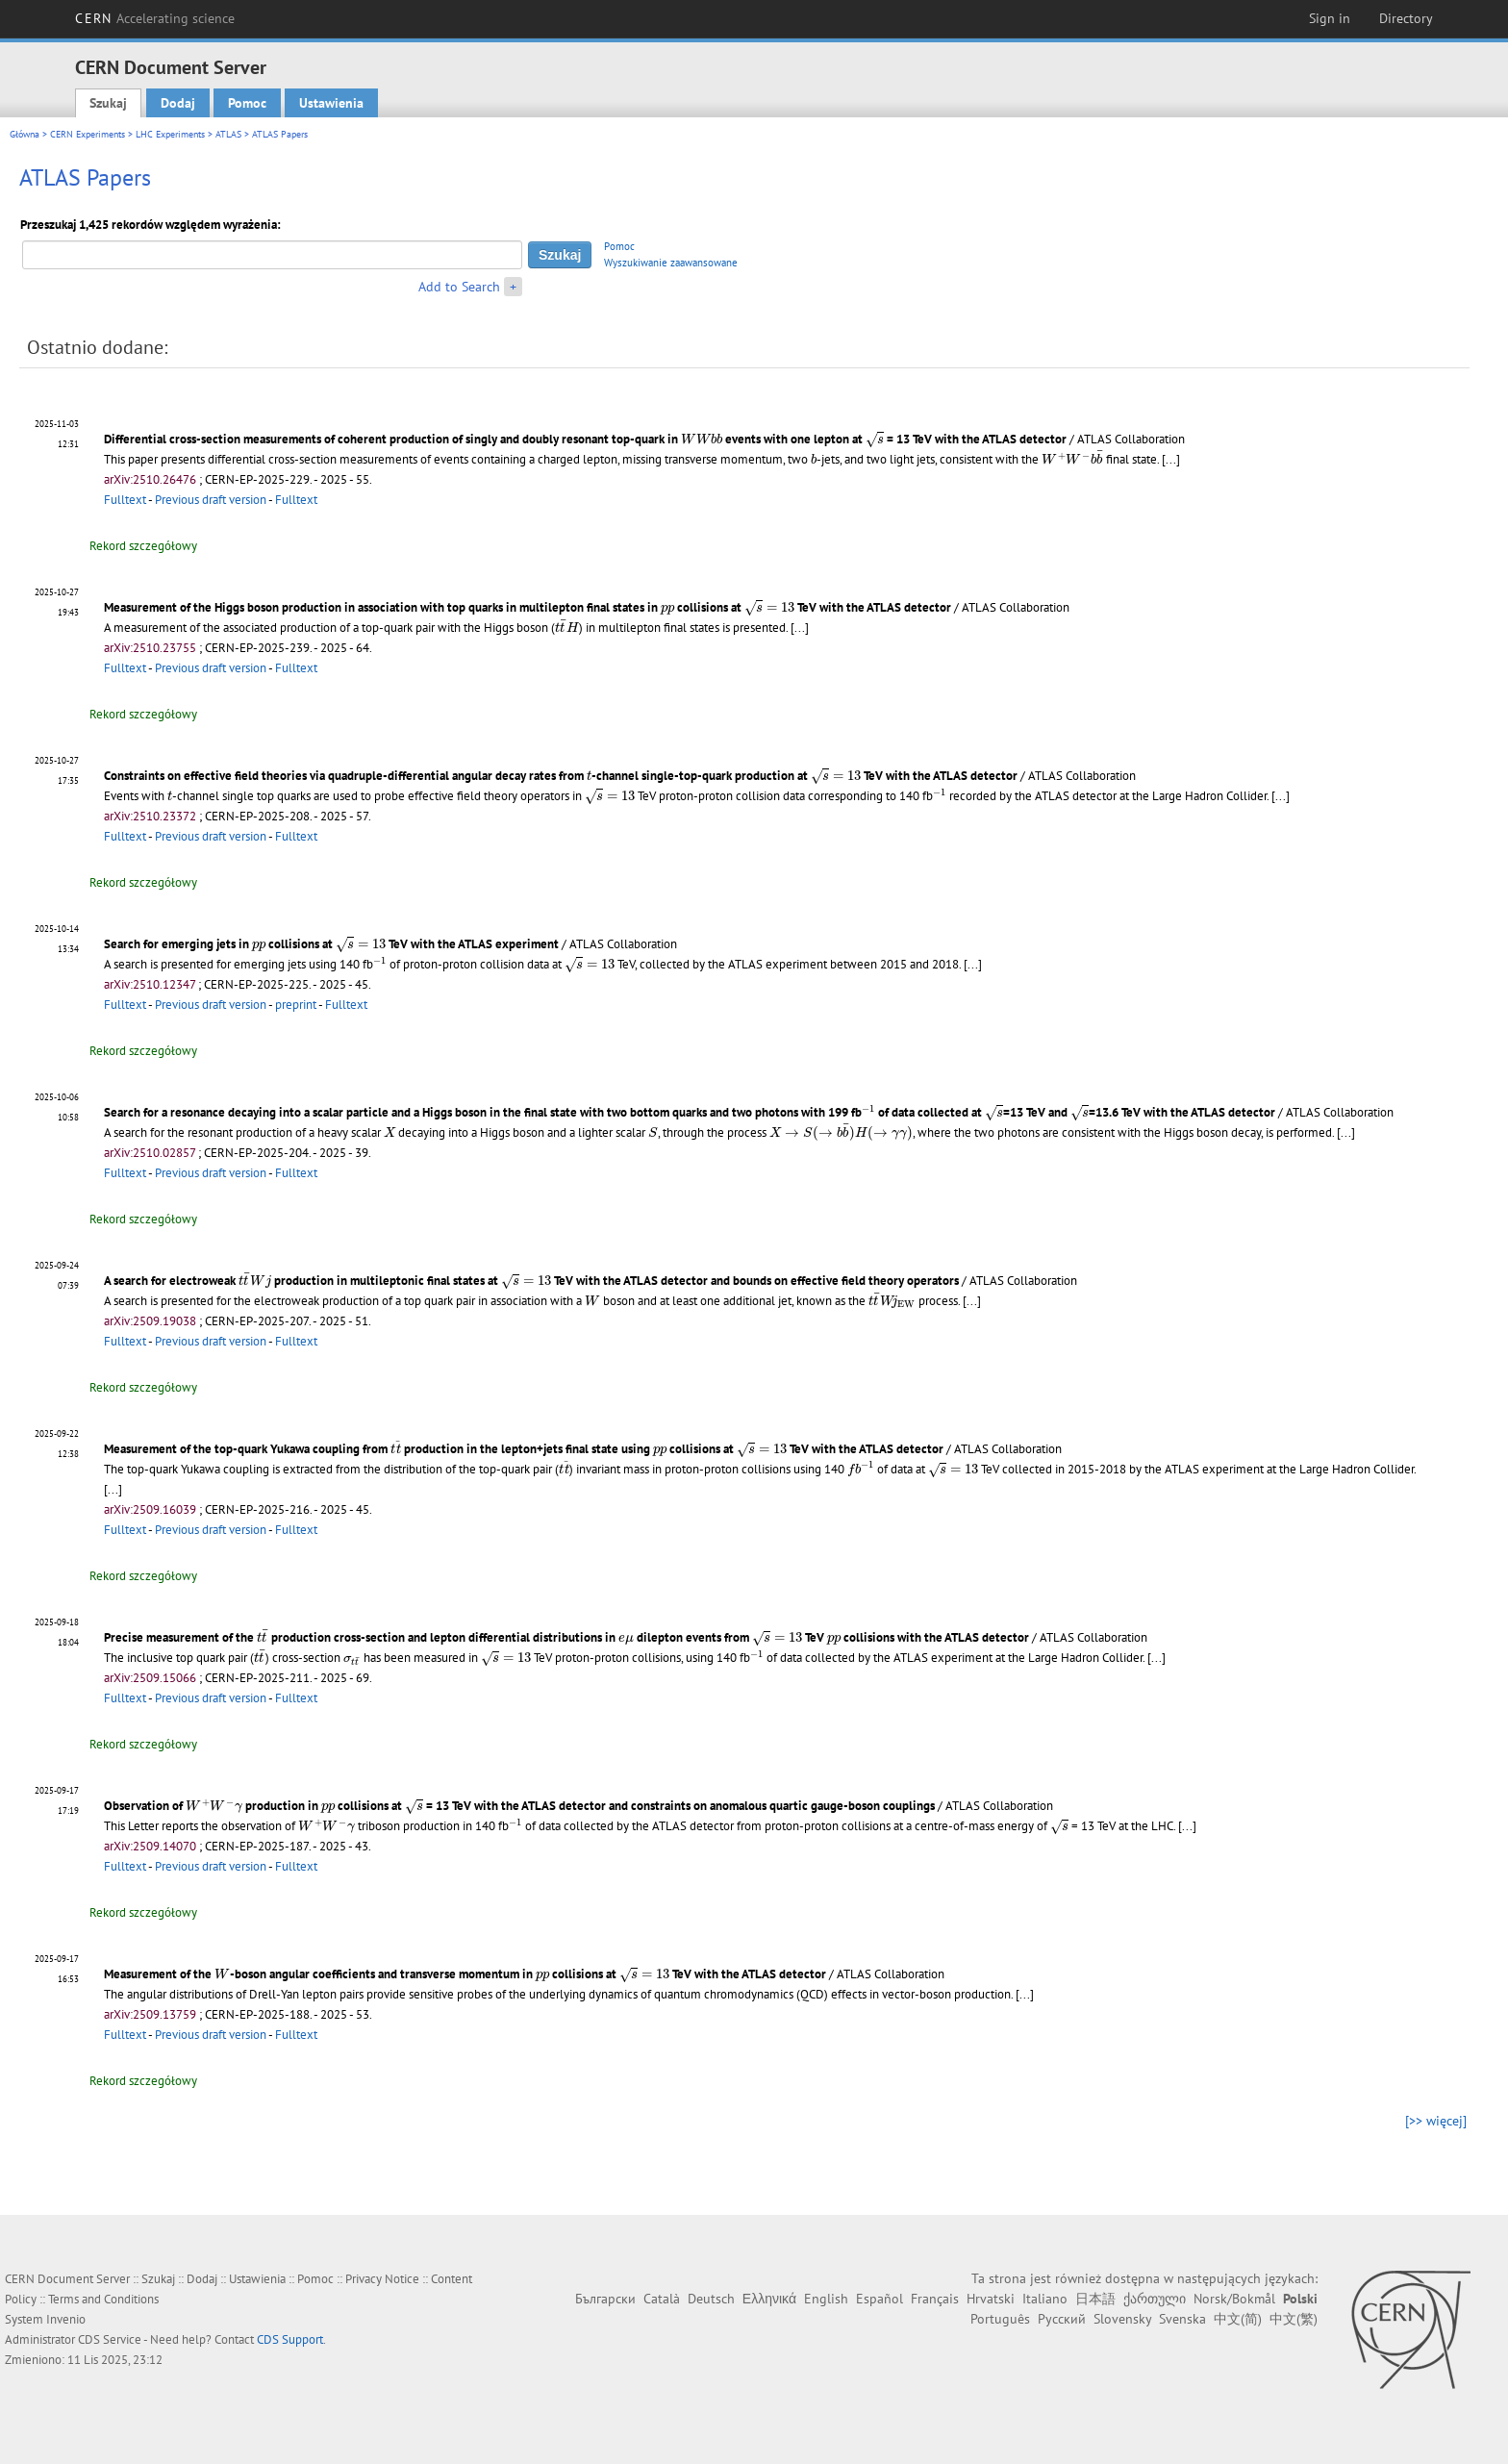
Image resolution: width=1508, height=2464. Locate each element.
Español (879, 2298)
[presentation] (701, 438)
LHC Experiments (170, 134)
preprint (295, 1004)
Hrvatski (991, 2298)
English (826, 2298)
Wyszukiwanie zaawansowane (671, 262)
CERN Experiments (87, 134)
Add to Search (459, 286)
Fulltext (125, 499)
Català (661, 2298)
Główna (24, 134)
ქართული (1154, 2298)
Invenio (66, 2319)
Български (605, 2298)
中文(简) (1238, 2318)
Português (1000, 2318)
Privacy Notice (382, 2279)
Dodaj (178, 103)
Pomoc (247, 103)
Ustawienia (331, 103)
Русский (1062, 2318)
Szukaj (108, 103)
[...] (1171, 459)
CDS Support (290, 2339)
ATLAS (228, 134)
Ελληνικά (769, 2298)
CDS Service (109, 2339)
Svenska (1182, 2318)
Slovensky (1122, 2318)
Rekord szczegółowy (143, 546)
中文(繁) (1293, 2318)
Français (935, 2298)
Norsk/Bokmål (1234, 2298)
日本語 (1095, 2298)
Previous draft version (210, 499)
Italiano (1045, 2298)
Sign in (1329, 18)
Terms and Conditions (103, 2299)
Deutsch (711, 2298)
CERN (155, 18)
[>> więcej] (1436, 2120)
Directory (1406, 18)
